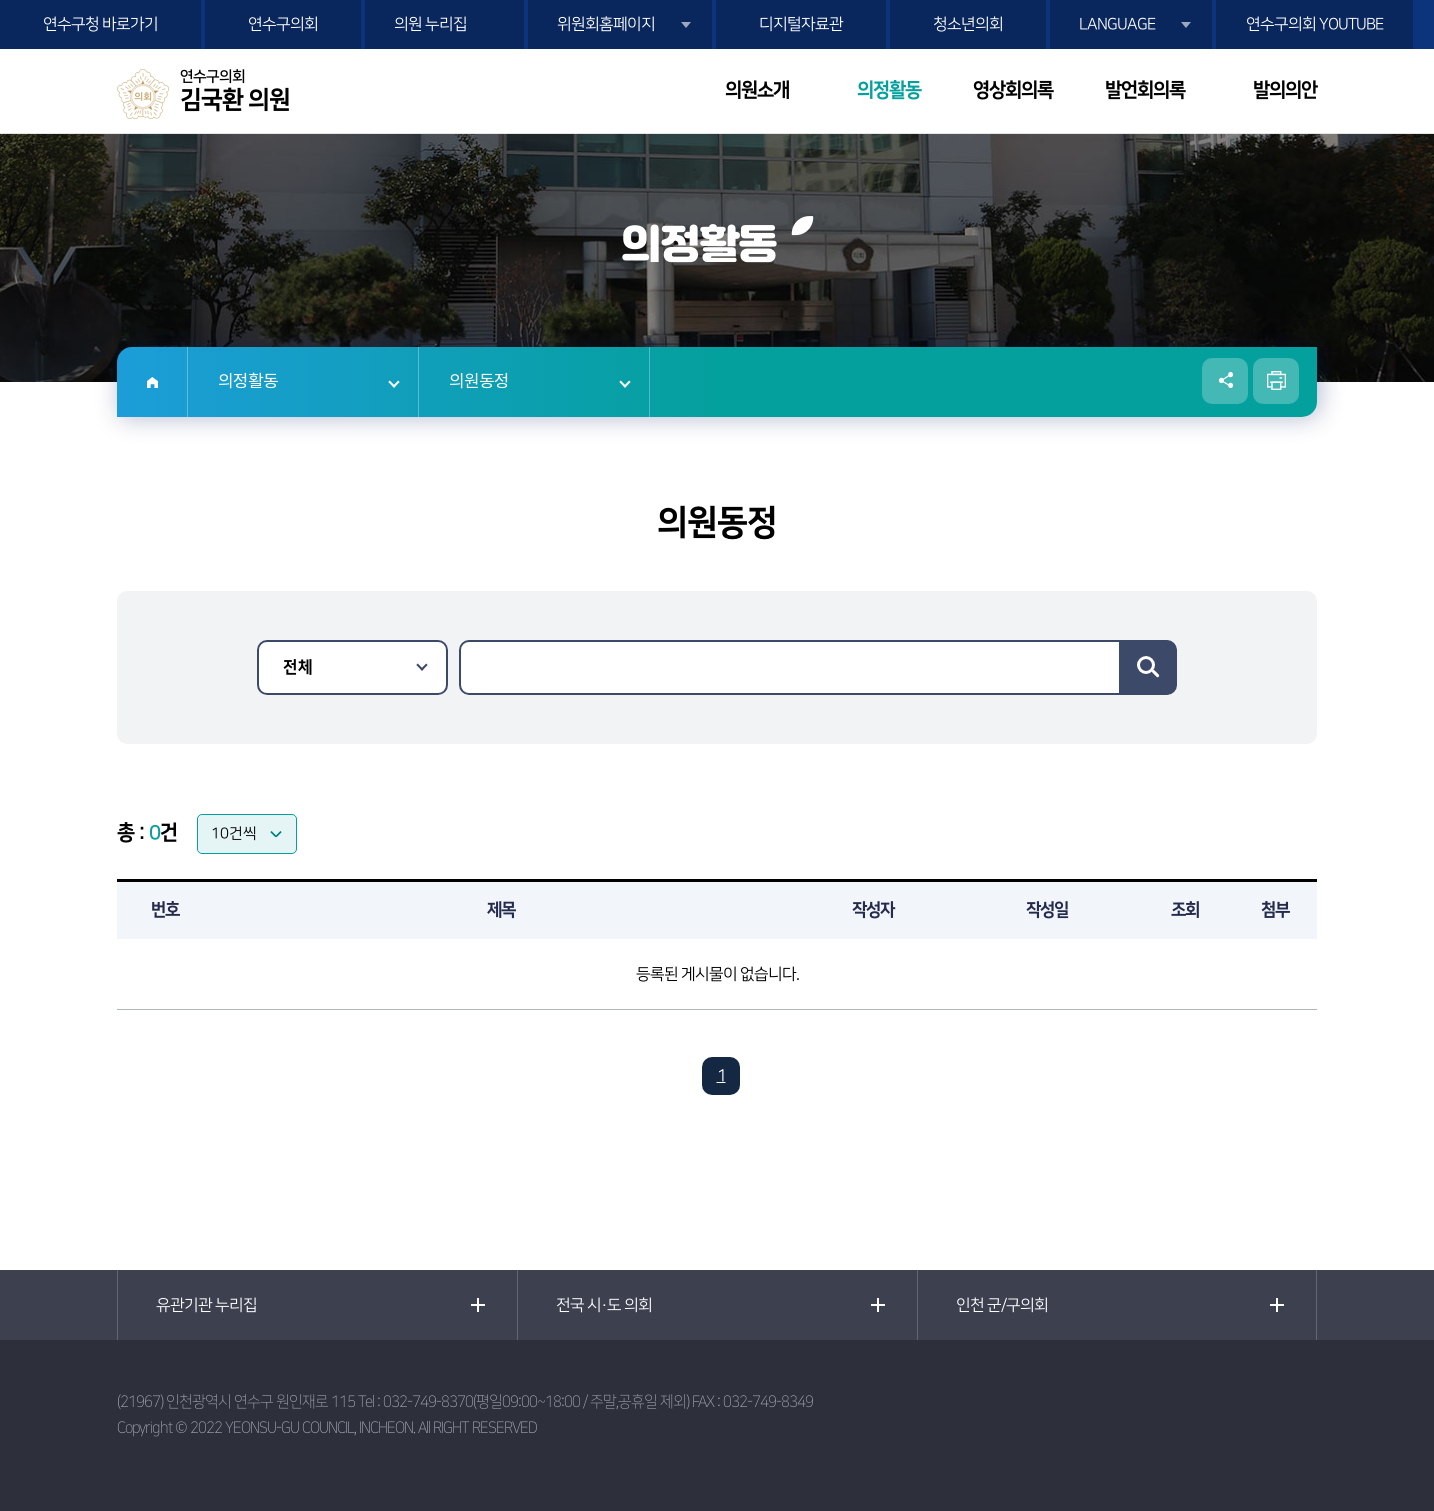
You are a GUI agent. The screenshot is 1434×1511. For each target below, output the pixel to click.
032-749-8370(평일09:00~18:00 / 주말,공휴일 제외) (536, 1401)
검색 (1148, 667)
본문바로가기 (0, 0)
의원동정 (479, 382)
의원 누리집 (430, 24)
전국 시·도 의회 (604, 1305)
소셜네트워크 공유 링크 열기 (1225, 381)
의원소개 (757, 90)
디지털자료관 (801, 24)
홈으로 (152, 382)
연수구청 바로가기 (100, 24)
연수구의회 (283, 24)
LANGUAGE (1117, 24)
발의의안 (1285, 90)
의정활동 (889, 90)
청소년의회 (968, 24)
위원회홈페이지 (606, 24)
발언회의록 (1145, 90)
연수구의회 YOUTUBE (1314, 24)
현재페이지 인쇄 (1276, 381)
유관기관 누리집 (206, 1305)
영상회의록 (1013, 90)
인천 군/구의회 (1002, 1305)
